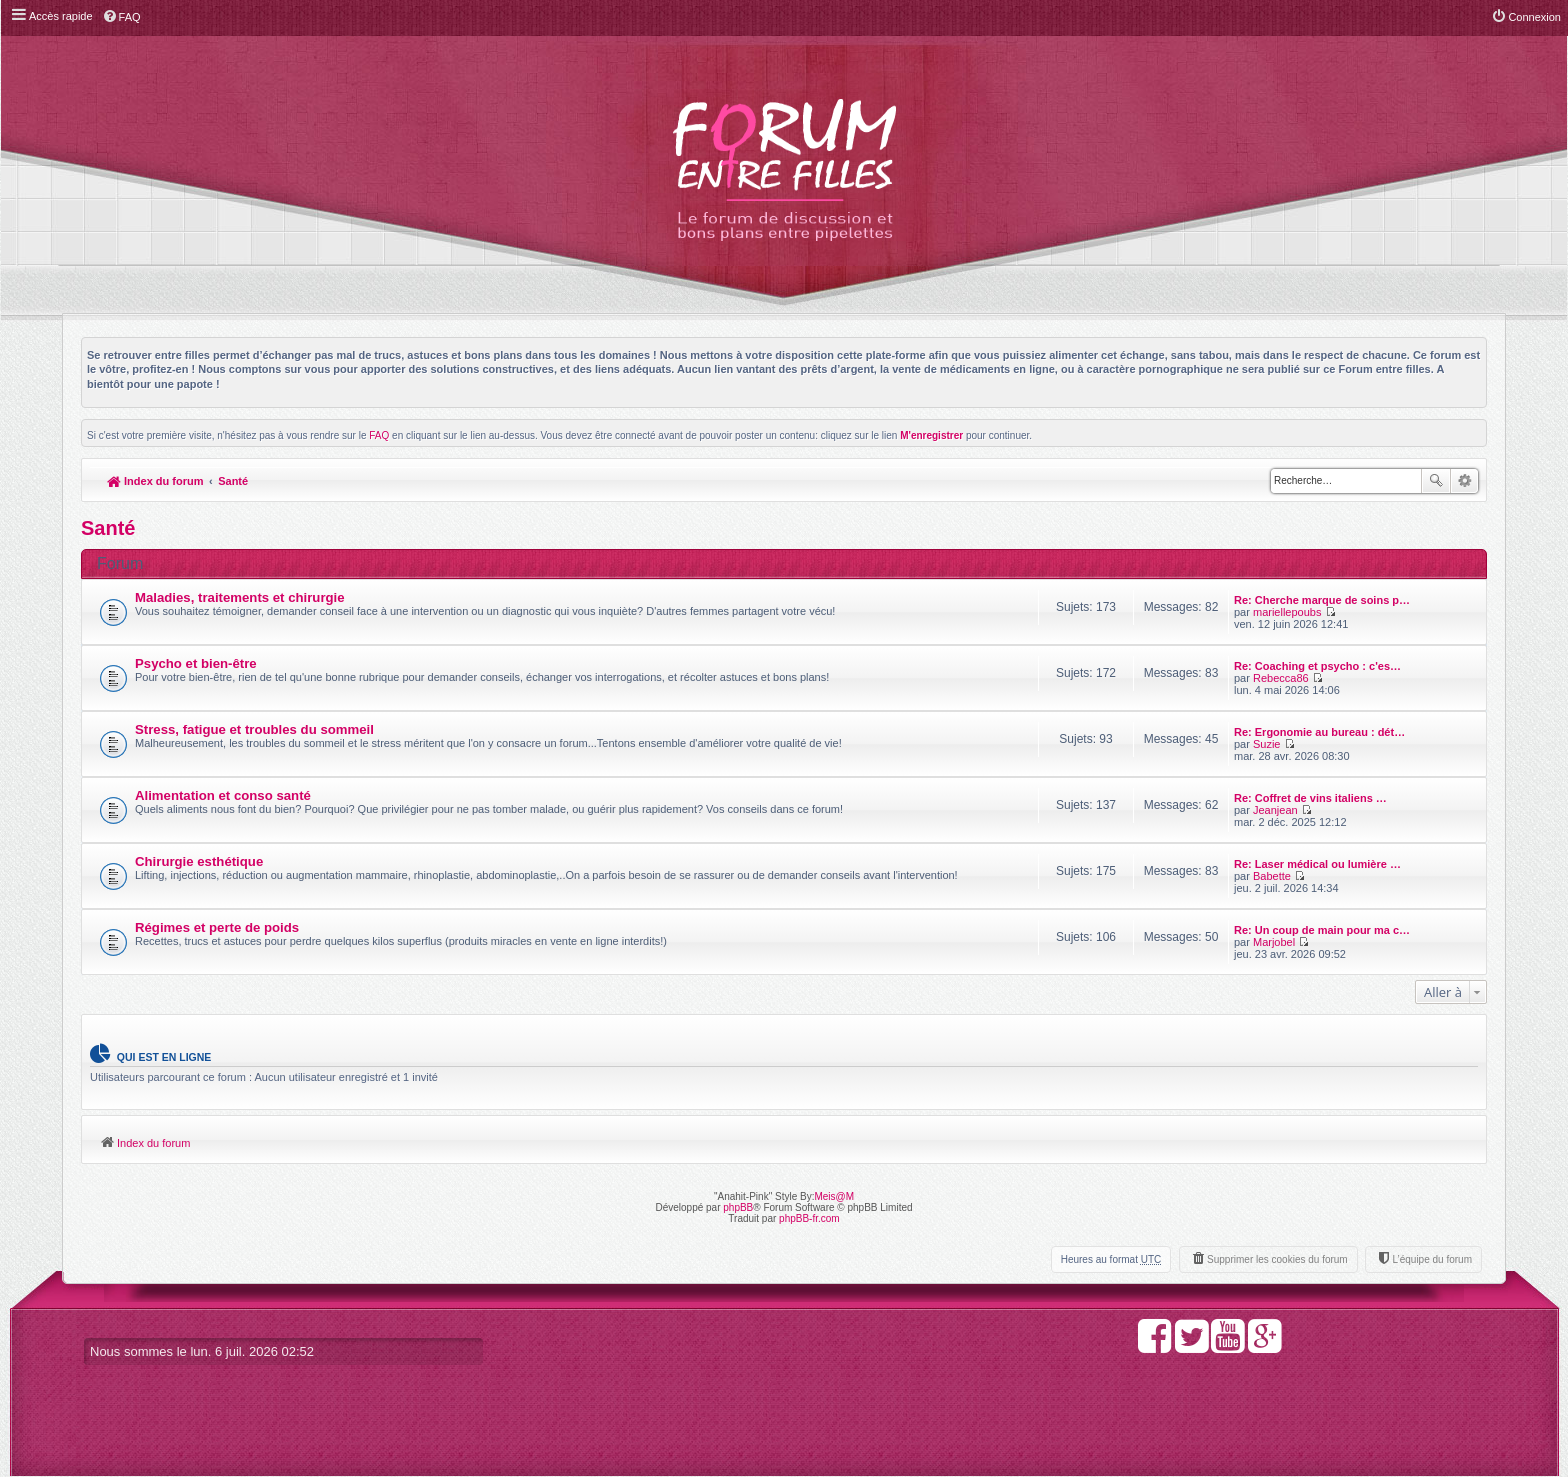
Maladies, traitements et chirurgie (240, 597)
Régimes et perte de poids (217, 927)
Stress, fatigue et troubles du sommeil (254, 729)
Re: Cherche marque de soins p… (1322, 600)
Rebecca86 (1281, 678)
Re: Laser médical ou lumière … (1317, 864)
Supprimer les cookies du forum (1277, 1259)
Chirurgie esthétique (199, 861)
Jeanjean (1275, 810)
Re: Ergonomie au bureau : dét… (1319, 732)
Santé (233, 481)
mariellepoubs (1287, 612)
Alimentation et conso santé (223, 795)
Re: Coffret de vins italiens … (1310, 798)
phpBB (738, 1207)
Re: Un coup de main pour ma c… (1322, 930)
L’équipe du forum (1432, 1259)
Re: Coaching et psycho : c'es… (1317, 666)
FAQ (379, 435)
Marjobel (1274, 942)
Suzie (1267, 744)
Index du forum (155, 481)
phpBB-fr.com (809, 1218)
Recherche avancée (1464, 481)
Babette (1272, 876)
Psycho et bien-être (196, 663)
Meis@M (834, 1196)
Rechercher (1436, 481)
